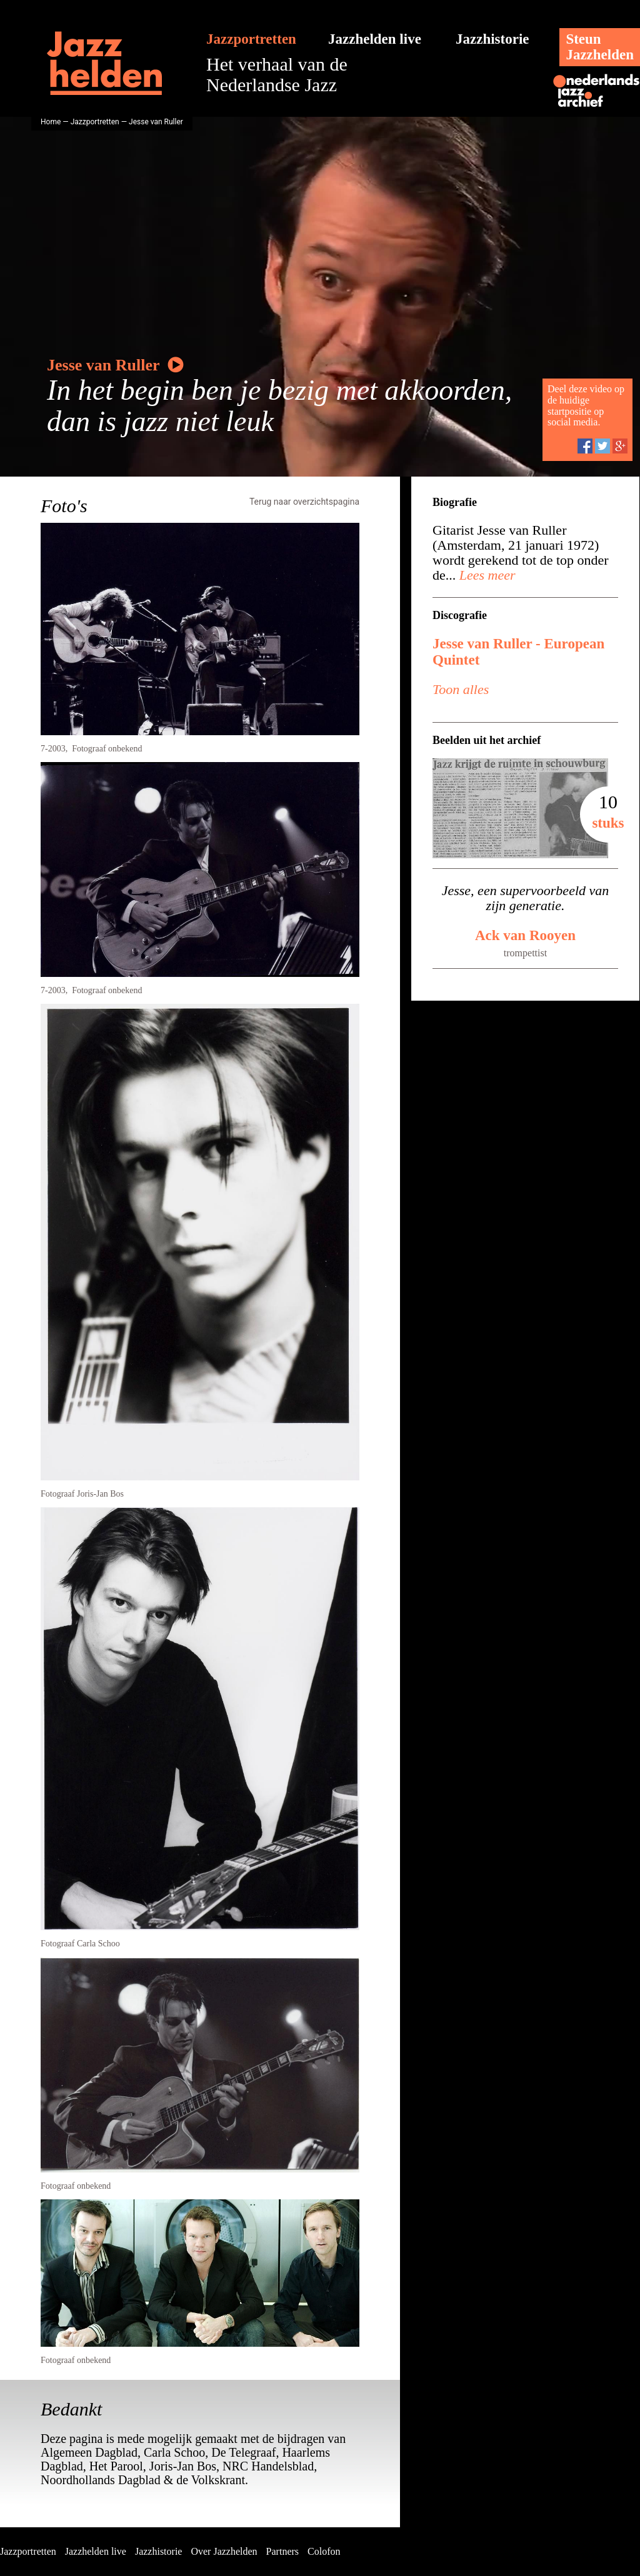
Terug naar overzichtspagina (304, 502)
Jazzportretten (251, 39)
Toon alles (460, 689)
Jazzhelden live (374, 39)
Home (51, 121)
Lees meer (485, 575)
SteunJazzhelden (600, 46)
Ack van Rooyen (525, 935)
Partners (282, 2551)
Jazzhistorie (492, 39)
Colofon (324, 2551)
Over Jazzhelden (224, 2551)
